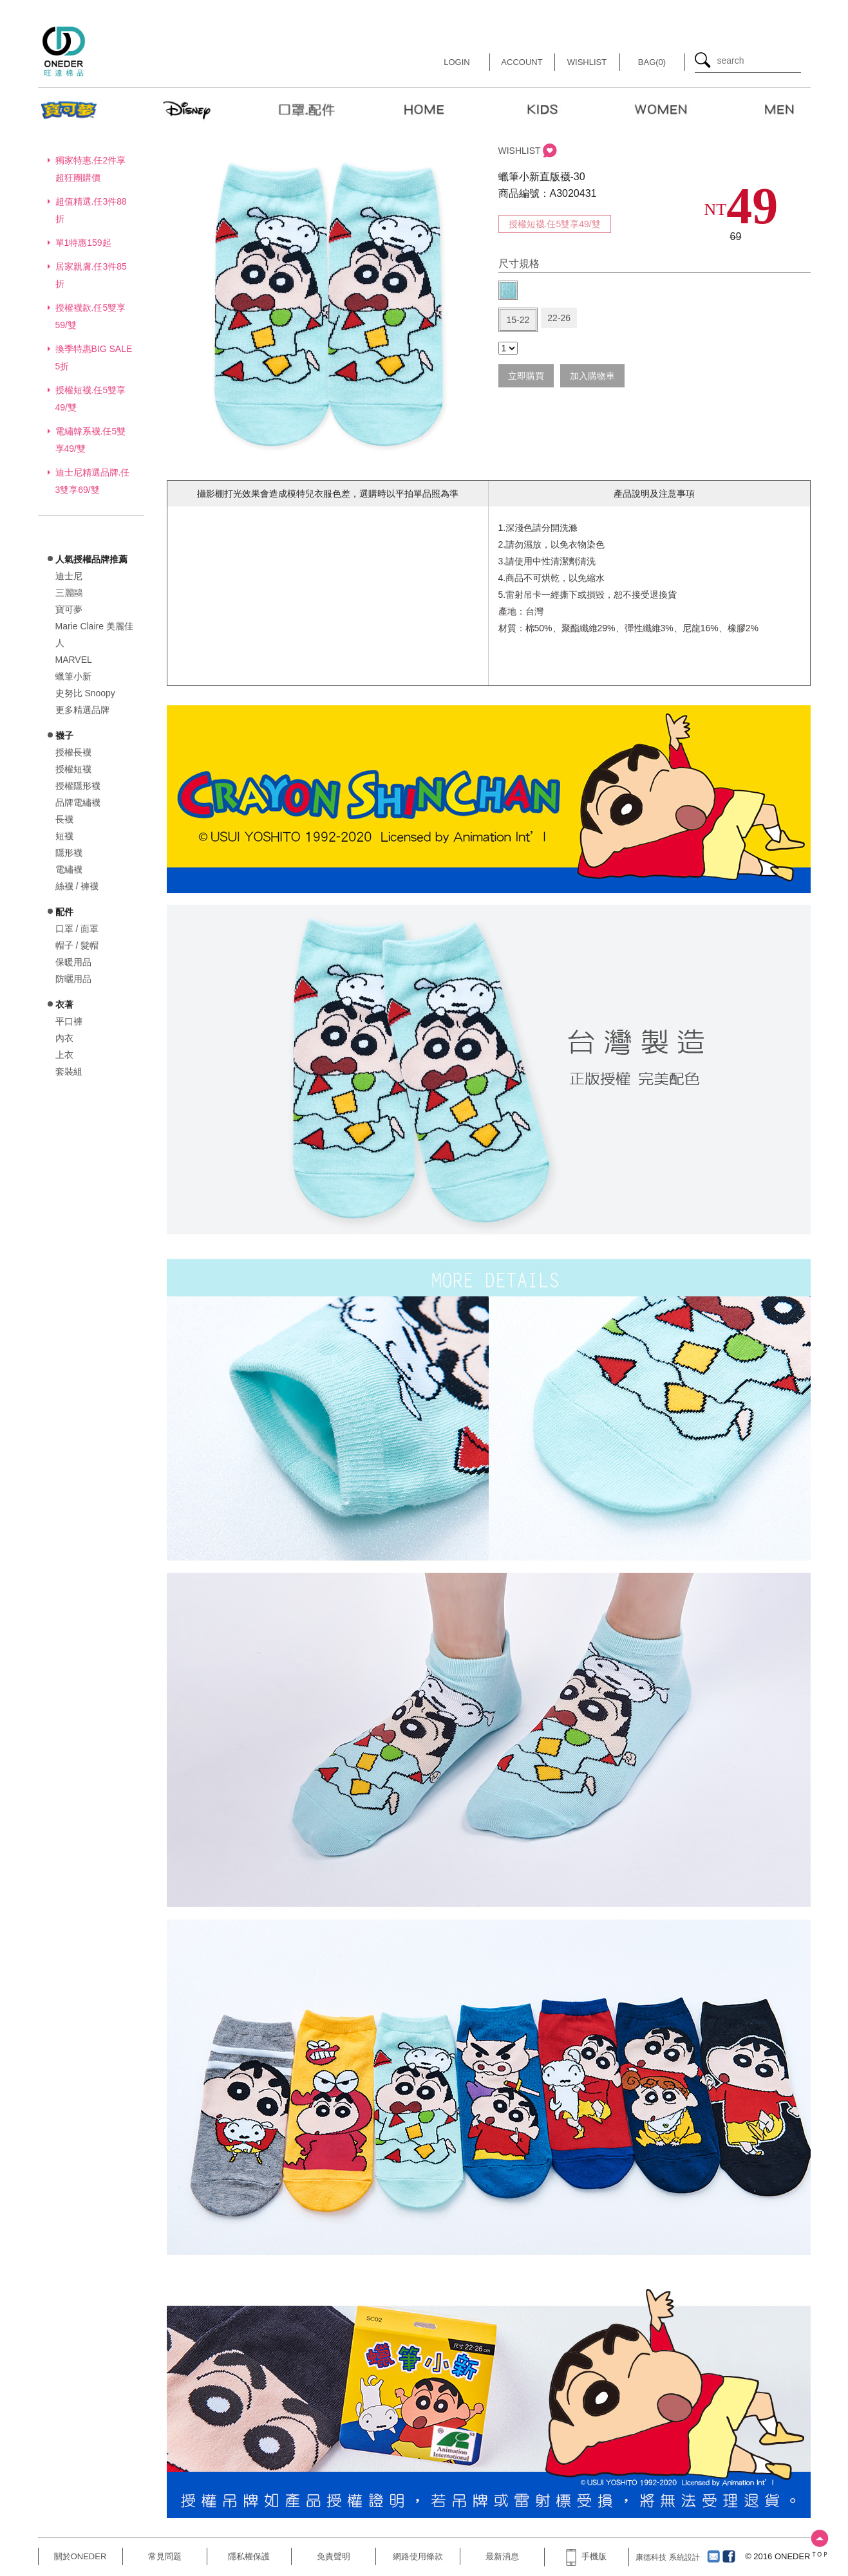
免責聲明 (333, 2556)
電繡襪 (68, 869)
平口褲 (68, 1021)
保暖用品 (73, 962)
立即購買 (526, 376)
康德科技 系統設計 (667, 2557)
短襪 (64, 836)
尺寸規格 (519, 263)
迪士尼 (68, 576)
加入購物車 (592, 376)
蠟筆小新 (73, 676)
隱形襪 (68, 853)
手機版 (586, 2556)
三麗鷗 (68, 593)
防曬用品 (73, 979)
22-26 (558, 318)
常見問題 (165, 2556)
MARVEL (73, 659)
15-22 (518, 320)
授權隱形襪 (77, 786)
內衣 (64, 1038)
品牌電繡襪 (77, 802)
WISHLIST (519, 150)
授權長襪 (73, 752)
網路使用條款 (418, 2556)
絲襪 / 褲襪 (77, 886)
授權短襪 (73, 769)
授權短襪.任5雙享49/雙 (555, 224)
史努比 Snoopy (85, 693)
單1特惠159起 (83, 242)
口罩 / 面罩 (77, 928)
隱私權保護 (249, 2556)
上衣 (64, 1055)
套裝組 (68, 1071)
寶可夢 (68, 609)
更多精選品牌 (82, 710)
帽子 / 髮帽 (77, 945)
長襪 (64, 819)
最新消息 (502, 2556)
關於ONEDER (80, 2556)
